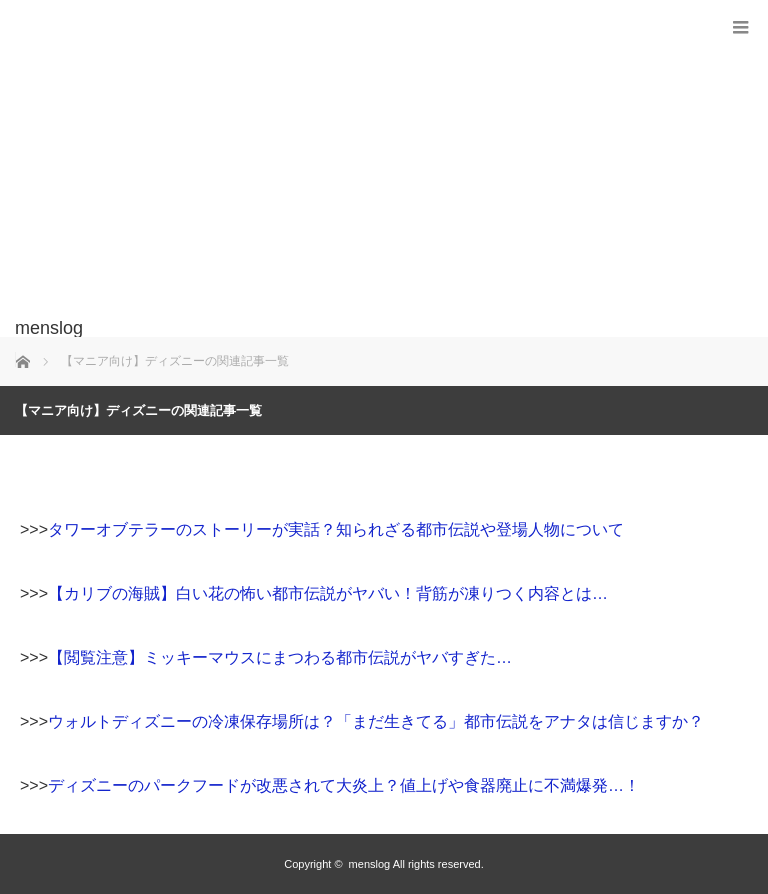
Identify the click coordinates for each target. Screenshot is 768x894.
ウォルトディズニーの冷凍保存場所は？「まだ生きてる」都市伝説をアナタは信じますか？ (376, 721)
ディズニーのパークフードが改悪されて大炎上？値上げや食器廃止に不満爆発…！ (344, 785)
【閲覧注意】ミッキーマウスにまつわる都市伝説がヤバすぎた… (280, 657)
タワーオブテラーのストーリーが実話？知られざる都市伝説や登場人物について (336, 529)
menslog (370, 864)
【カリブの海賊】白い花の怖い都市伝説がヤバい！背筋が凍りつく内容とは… (328, 593)
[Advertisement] (354, 169)
